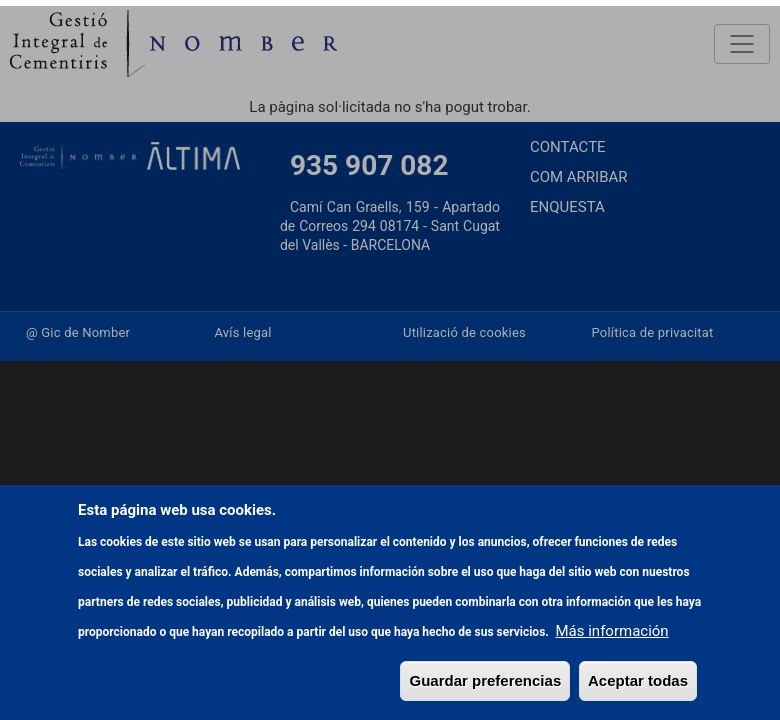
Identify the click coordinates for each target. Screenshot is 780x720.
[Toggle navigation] (742, 44)
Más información (612, 701)
